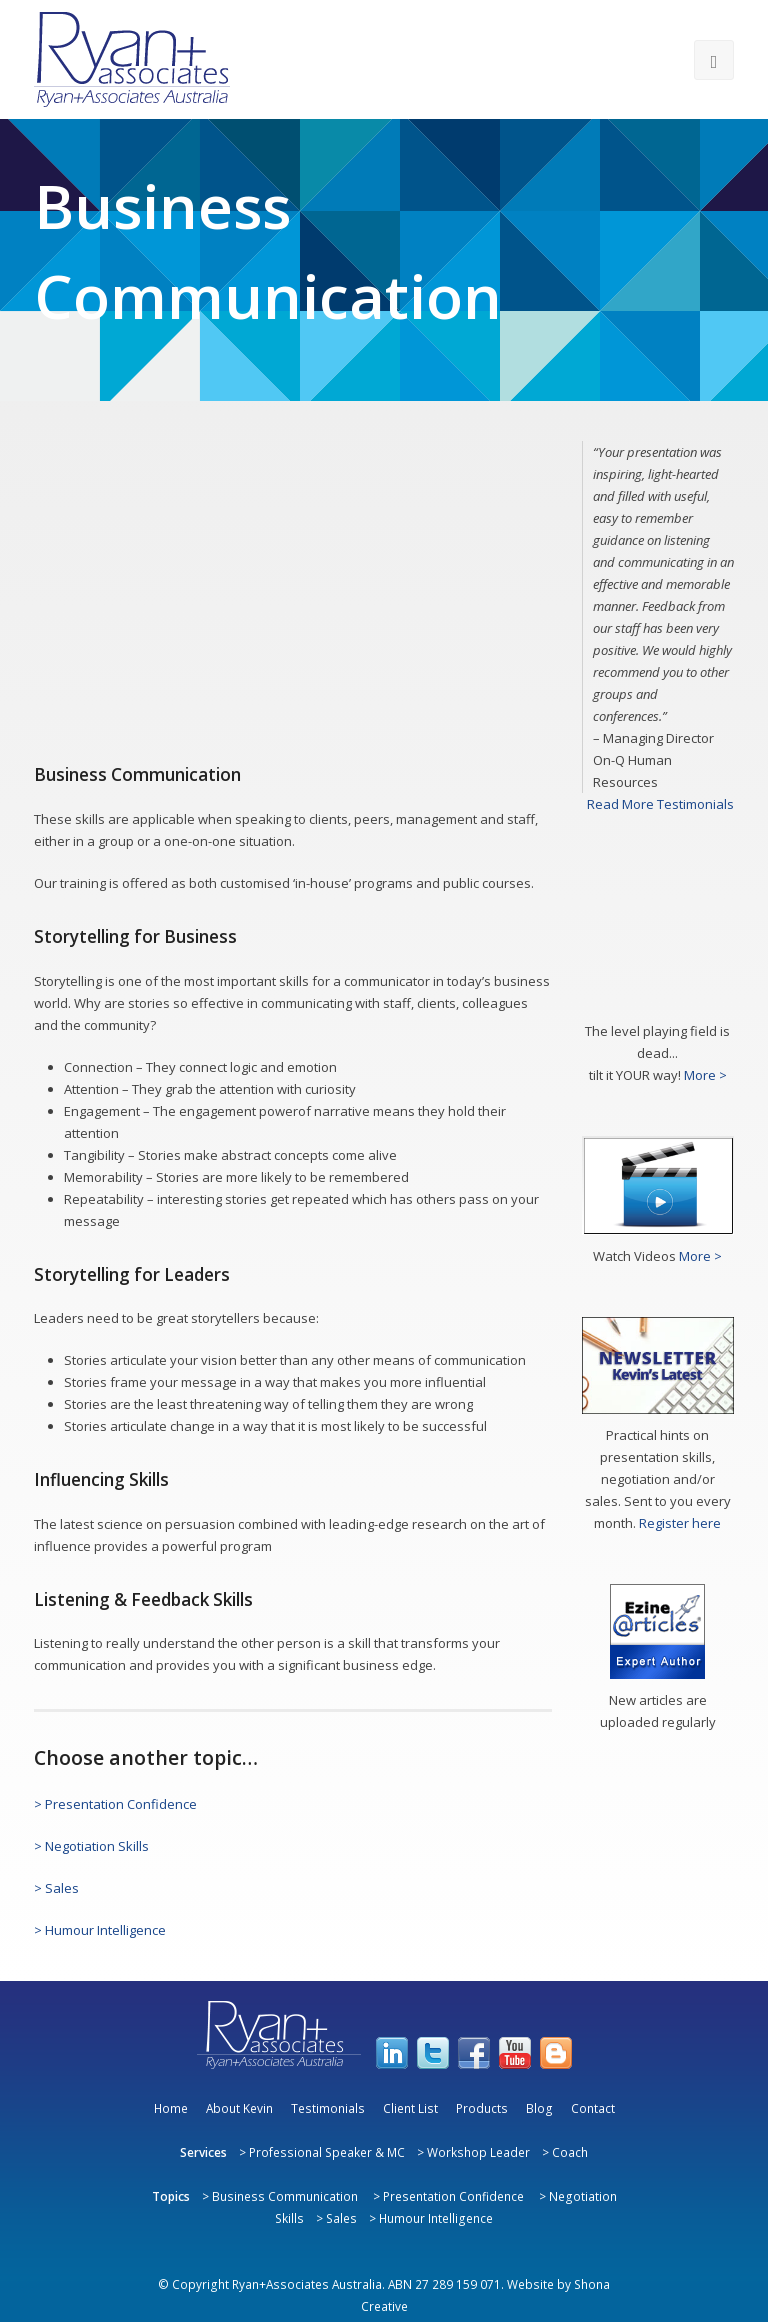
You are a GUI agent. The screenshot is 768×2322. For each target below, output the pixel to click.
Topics (171, 2196)
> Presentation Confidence (115, 1804)
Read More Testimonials (660, 804)
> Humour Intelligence (100, 1930)
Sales (341, 2218)
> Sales (56, 1888)
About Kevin (239, 2108)
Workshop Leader (478, 2152)
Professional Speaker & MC (327, 2152)
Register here (680, 1523)
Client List (410, 2108)
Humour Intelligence (436, 2218)
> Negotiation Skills (91, 1846)
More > (705, 1075)
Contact (593, 2108)
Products (482, 2108)
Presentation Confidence (453, 2196)
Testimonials (328, 2108)
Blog (539, 2108)
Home (171, 2108)
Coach (570, 2152)
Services (203, 2152)
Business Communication (285, 2196)
